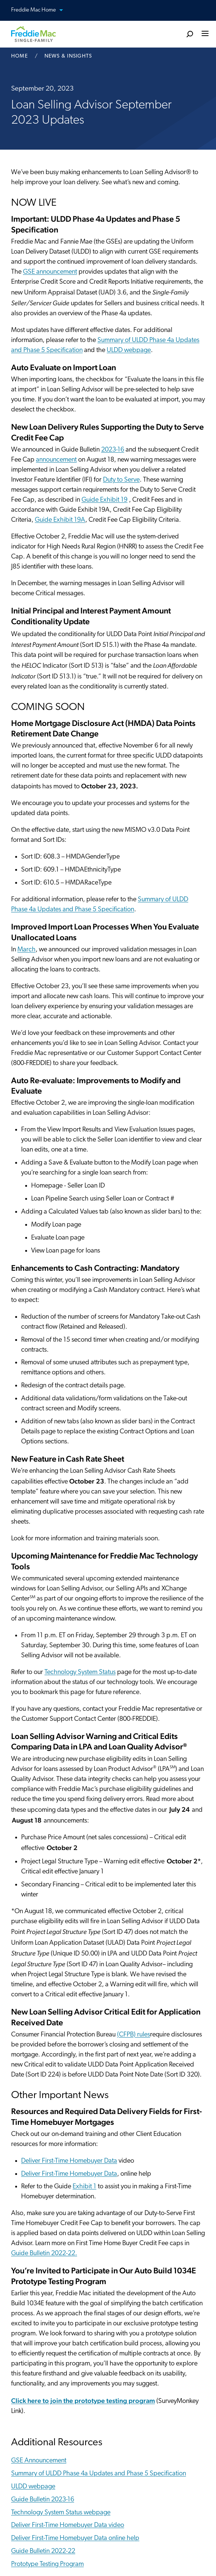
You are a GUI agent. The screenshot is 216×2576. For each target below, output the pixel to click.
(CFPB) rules (133, 2034)
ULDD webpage (129, 350)
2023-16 (112, 449)
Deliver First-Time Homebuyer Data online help (75, 2538)
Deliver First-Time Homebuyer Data (69, 2161)
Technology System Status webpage (60, 2512)
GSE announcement (50, 272)
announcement (56, 459)
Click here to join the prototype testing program (83, 2400)
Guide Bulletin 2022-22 (43, 2551)
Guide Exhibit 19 (104, 500)
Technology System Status (80, 1672)
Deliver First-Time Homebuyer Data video (67, 2525)
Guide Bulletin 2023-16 (42, 2499)
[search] (190, 33)
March (26, 949)
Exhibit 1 (84, 2186)
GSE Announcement (38, 2460)
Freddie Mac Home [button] (41, 10)
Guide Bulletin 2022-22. (44, 2253)
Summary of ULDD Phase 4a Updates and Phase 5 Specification (98, 2473)
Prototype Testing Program (47, 2564)
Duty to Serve (121, 479)
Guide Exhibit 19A (60, 520)
